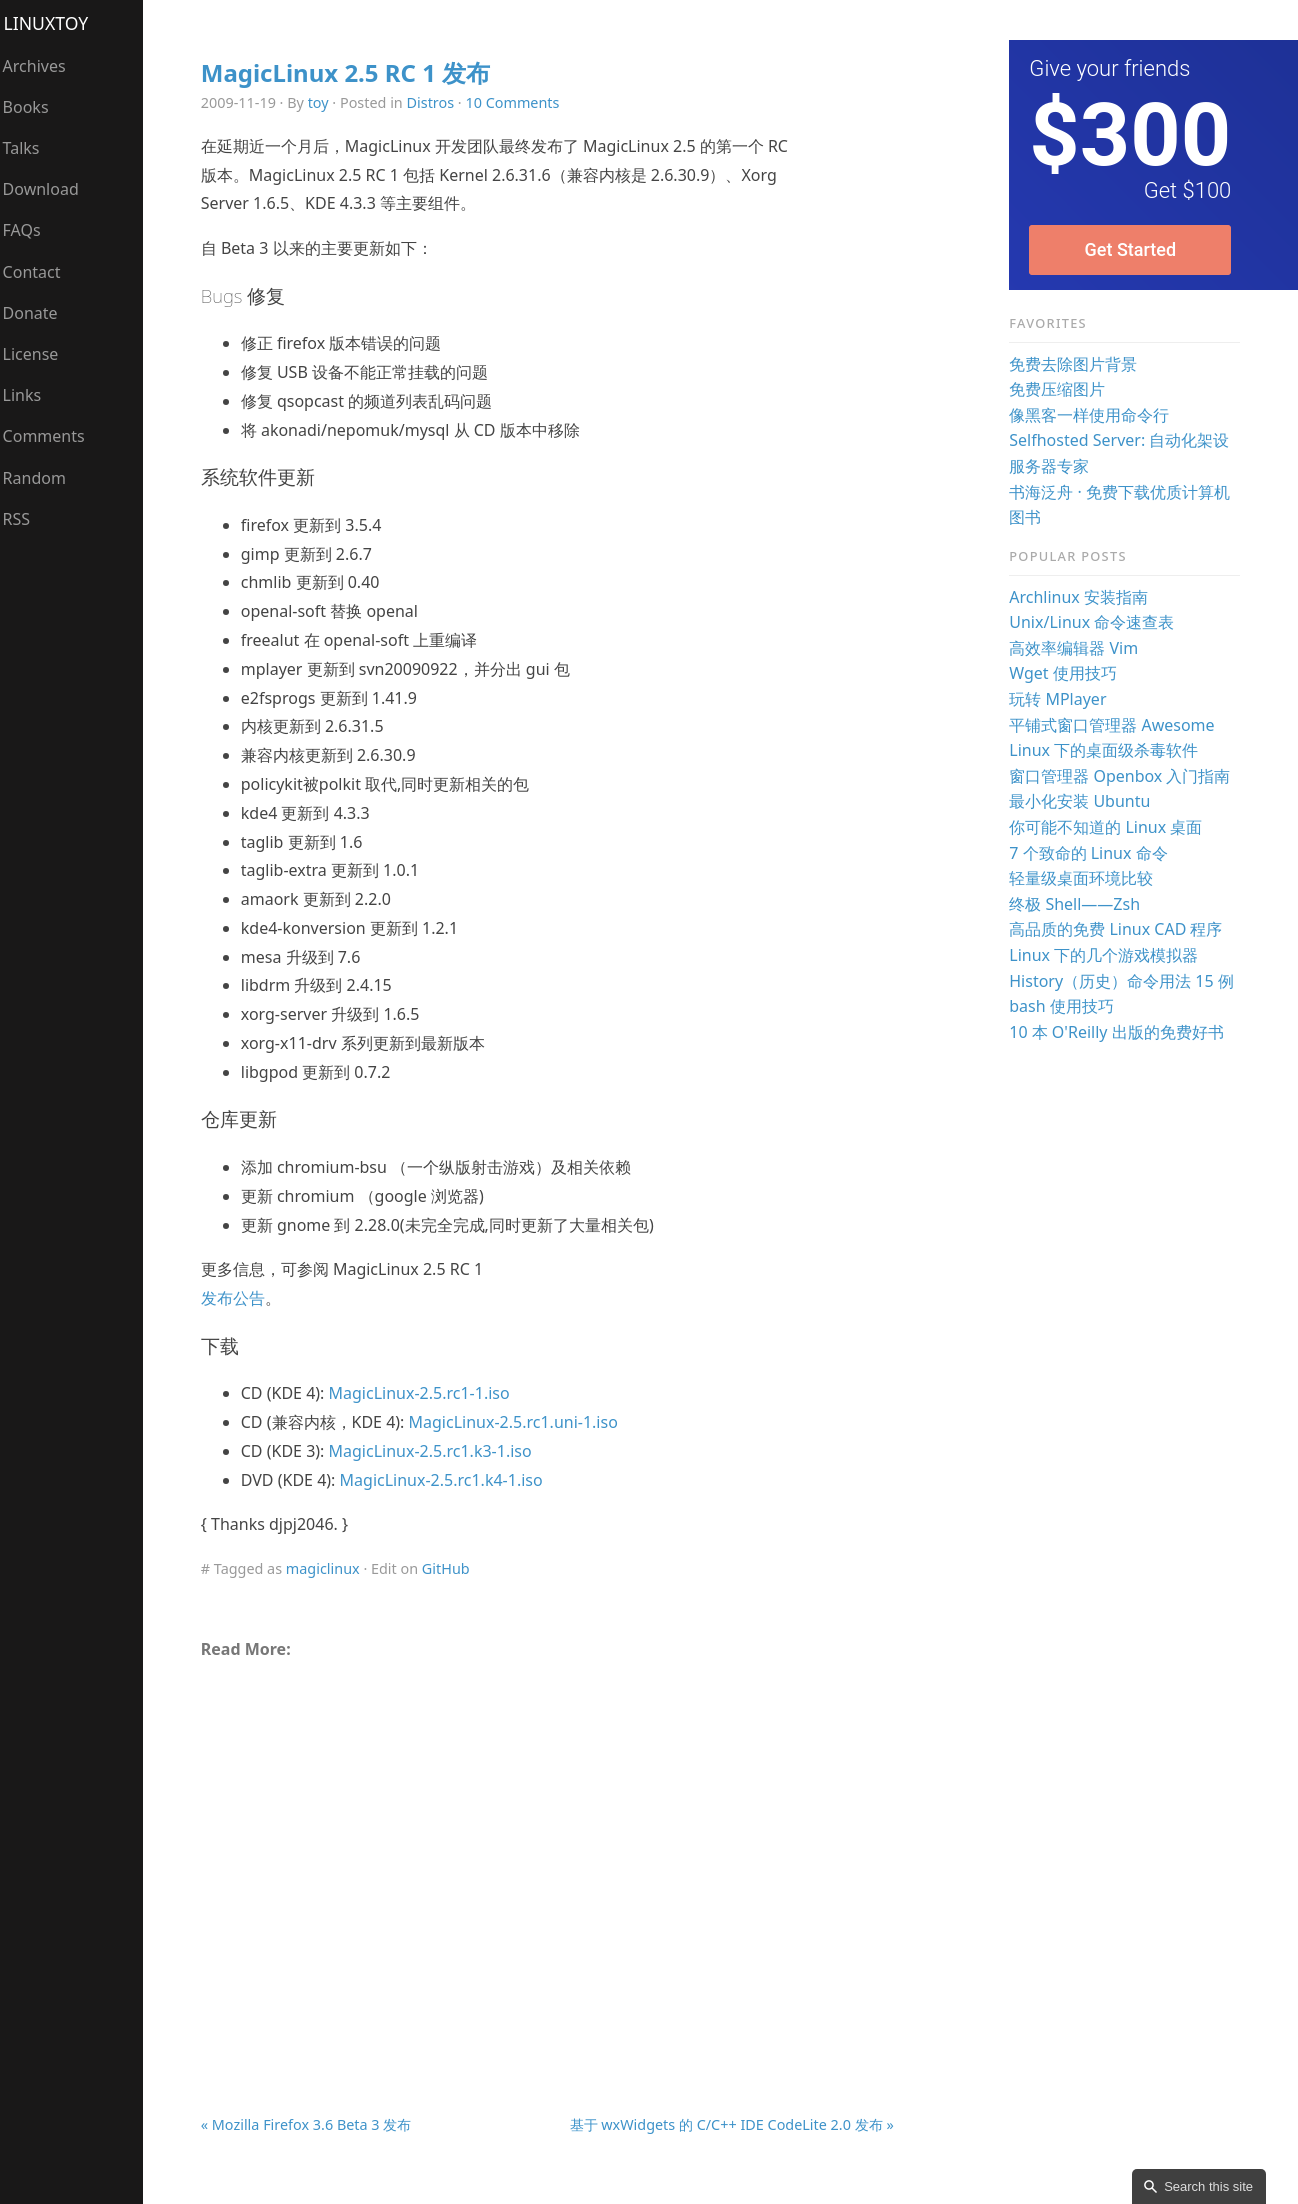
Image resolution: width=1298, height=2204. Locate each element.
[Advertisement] (552, 1840)
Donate (37, 313)
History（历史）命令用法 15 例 (1123, 981)
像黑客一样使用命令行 (1091, 415)
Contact (39, 272)
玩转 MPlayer (1059, 699)
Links (29, 395)
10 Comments (519, 102)
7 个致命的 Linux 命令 (1090, 853)
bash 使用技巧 (1063, 1006)
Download (48, 189)
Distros (437, 102)
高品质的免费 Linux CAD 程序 (1117, 929)
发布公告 (239, 1298)
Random (41, 478)
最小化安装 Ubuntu (1081, 801)
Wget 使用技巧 (1065, 673)
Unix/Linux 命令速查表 (1093, 622)
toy (324, 102)
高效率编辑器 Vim (1075, 648)
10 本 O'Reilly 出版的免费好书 (1118, 1032)
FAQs (29, 230)
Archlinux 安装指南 (1080, 597)
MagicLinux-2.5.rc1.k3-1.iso (436, 1451)
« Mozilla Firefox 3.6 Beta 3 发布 (312, 2124)
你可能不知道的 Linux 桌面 (1107, 827)
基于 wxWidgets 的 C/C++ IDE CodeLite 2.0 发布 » (734, 2124)
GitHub (452, 1568)
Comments (51, 436)
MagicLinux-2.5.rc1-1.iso (425, 1393)
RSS (24, 519)
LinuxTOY (53, 23)
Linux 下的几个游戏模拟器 (1105, 955)
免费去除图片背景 (1075, 364)
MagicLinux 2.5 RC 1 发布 (351, 72)
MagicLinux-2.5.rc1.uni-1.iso (519, 1422)
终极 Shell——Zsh (1076, 904)
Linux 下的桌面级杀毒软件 (1105, 750)
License (38, 354)
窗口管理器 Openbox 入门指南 (1121, 776)
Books (33, 107)
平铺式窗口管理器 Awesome (1113, 725)
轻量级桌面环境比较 (1083, 878)
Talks (28, 148)
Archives (41, 66)
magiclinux (329, 1568)
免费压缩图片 (1059, 389)
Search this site (1208, 2186)
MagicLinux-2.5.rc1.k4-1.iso (447, 1480)
